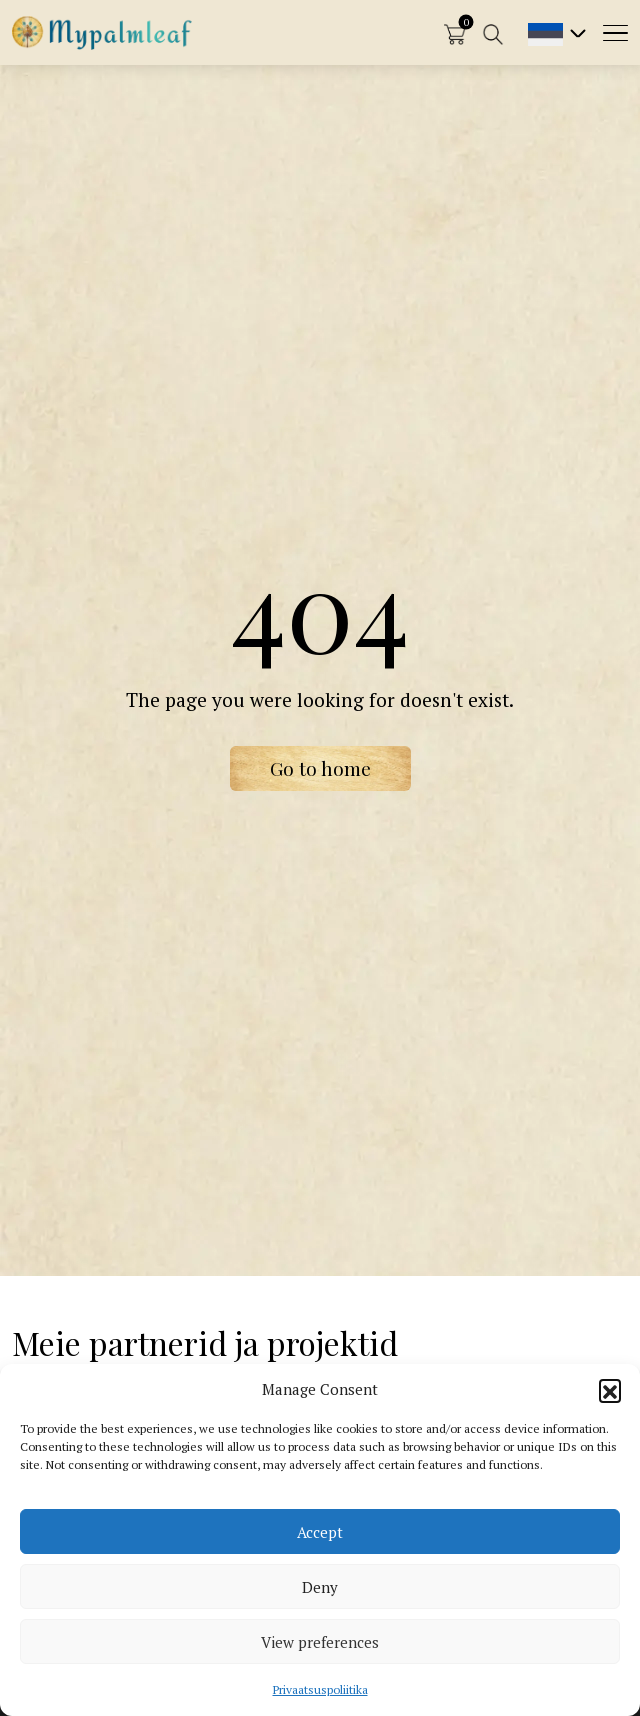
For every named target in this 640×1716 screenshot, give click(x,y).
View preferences (320, 1642)
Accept (320, 1532)
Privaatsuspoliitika (320, 1689)
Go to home (320, 768)
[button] (610, 1390)
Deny (320, 1587)
